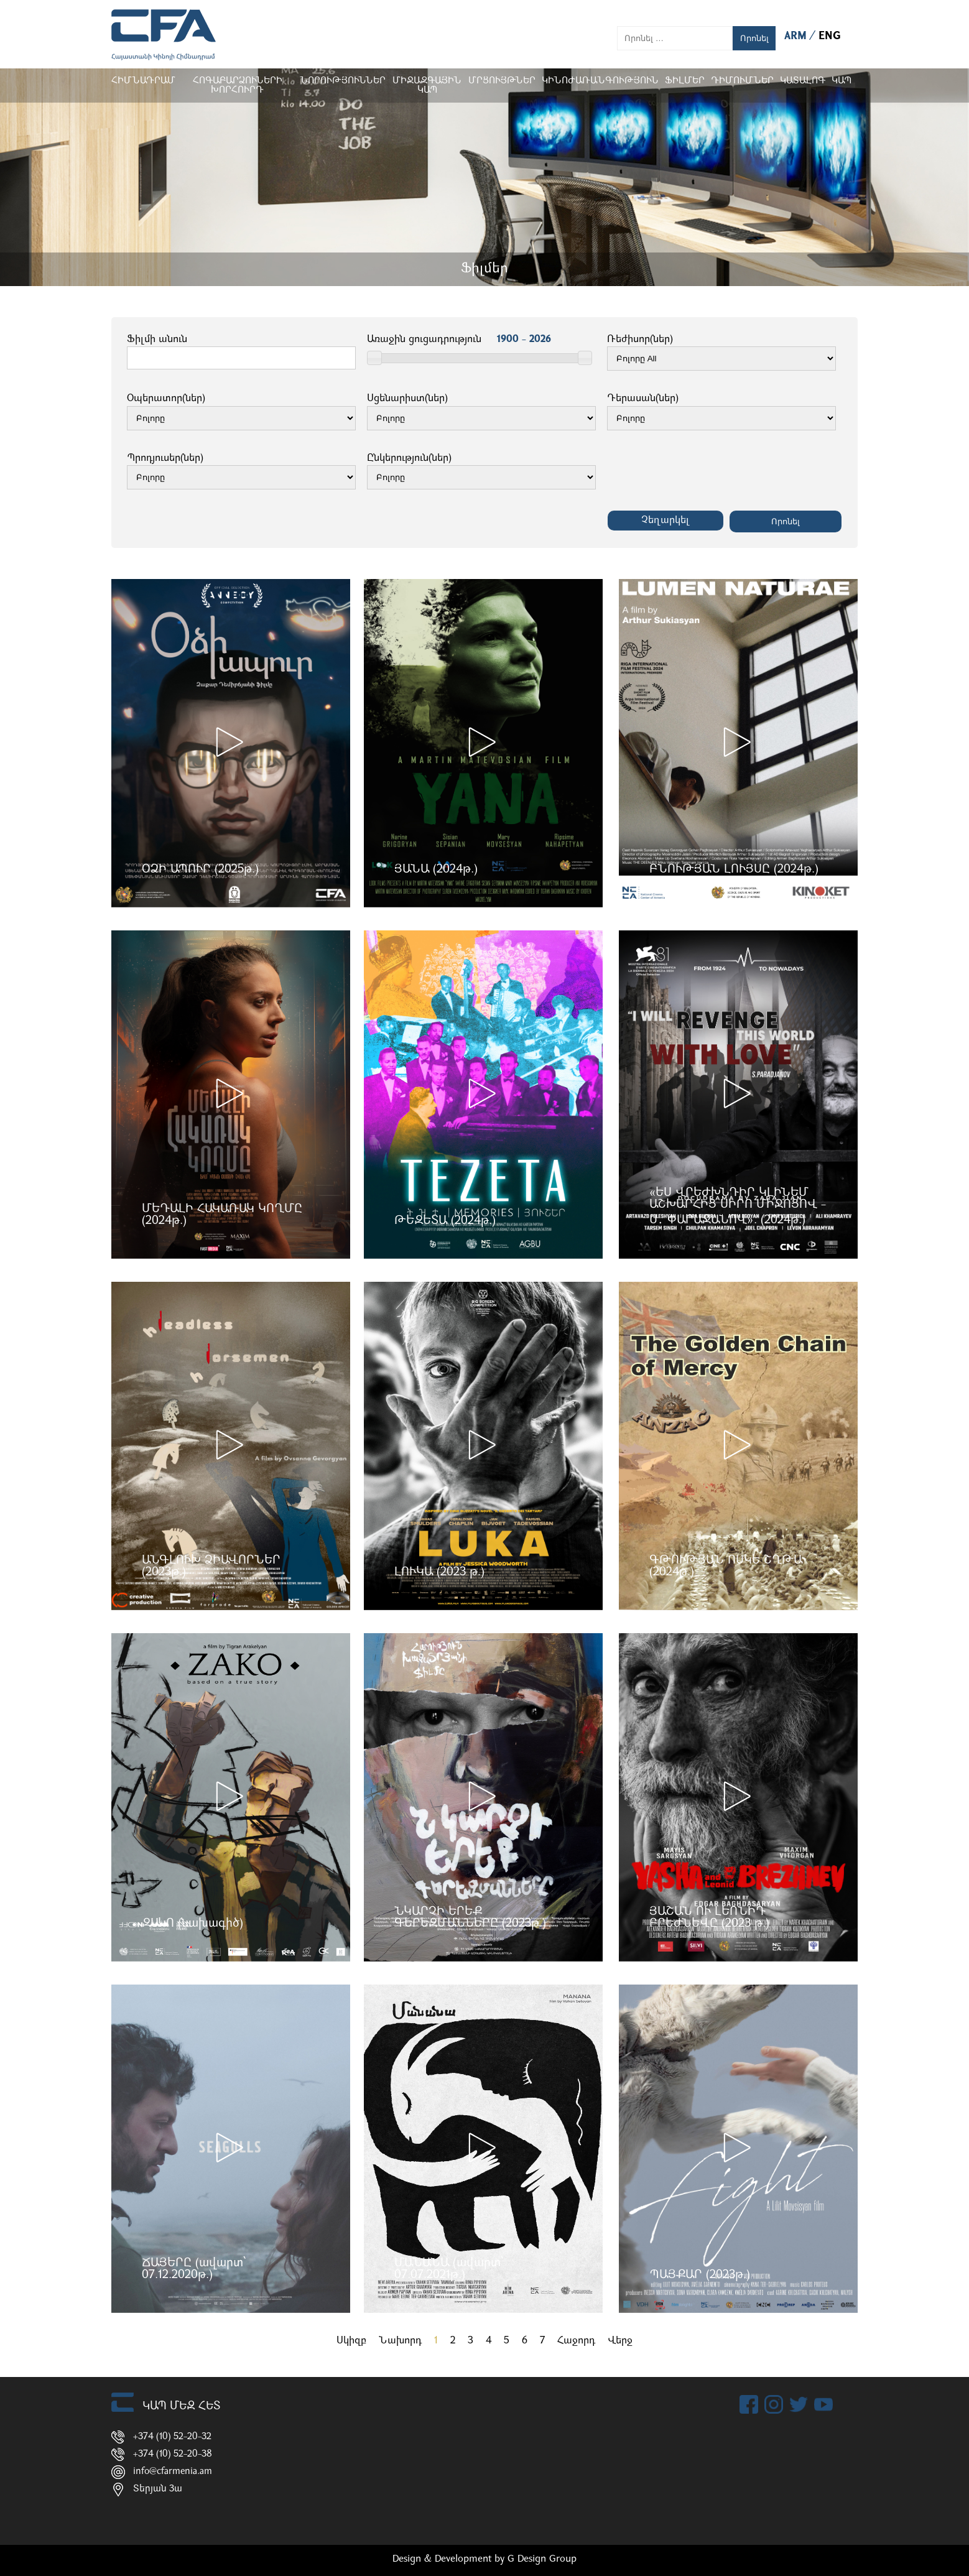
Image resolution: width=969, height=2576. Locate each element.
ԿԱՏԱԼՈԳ (802, 81)
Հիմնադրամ (143, 81)
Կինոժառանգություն (600, 81)
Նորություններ (343, 81)
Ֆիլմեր (685, 81)
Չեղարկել (665, 521)
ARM (797, 36)
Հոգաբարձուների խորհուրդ (237, 85)
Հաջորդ (576, 2341)
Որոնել (754, 38)
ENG (829, 36)
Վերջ (620, 2341)
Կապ (841, 81)
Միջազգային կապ (426, 85)
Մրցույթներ (502, 81)
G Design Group (542, 2559)
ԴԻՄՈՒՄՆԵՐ (742, 81)
